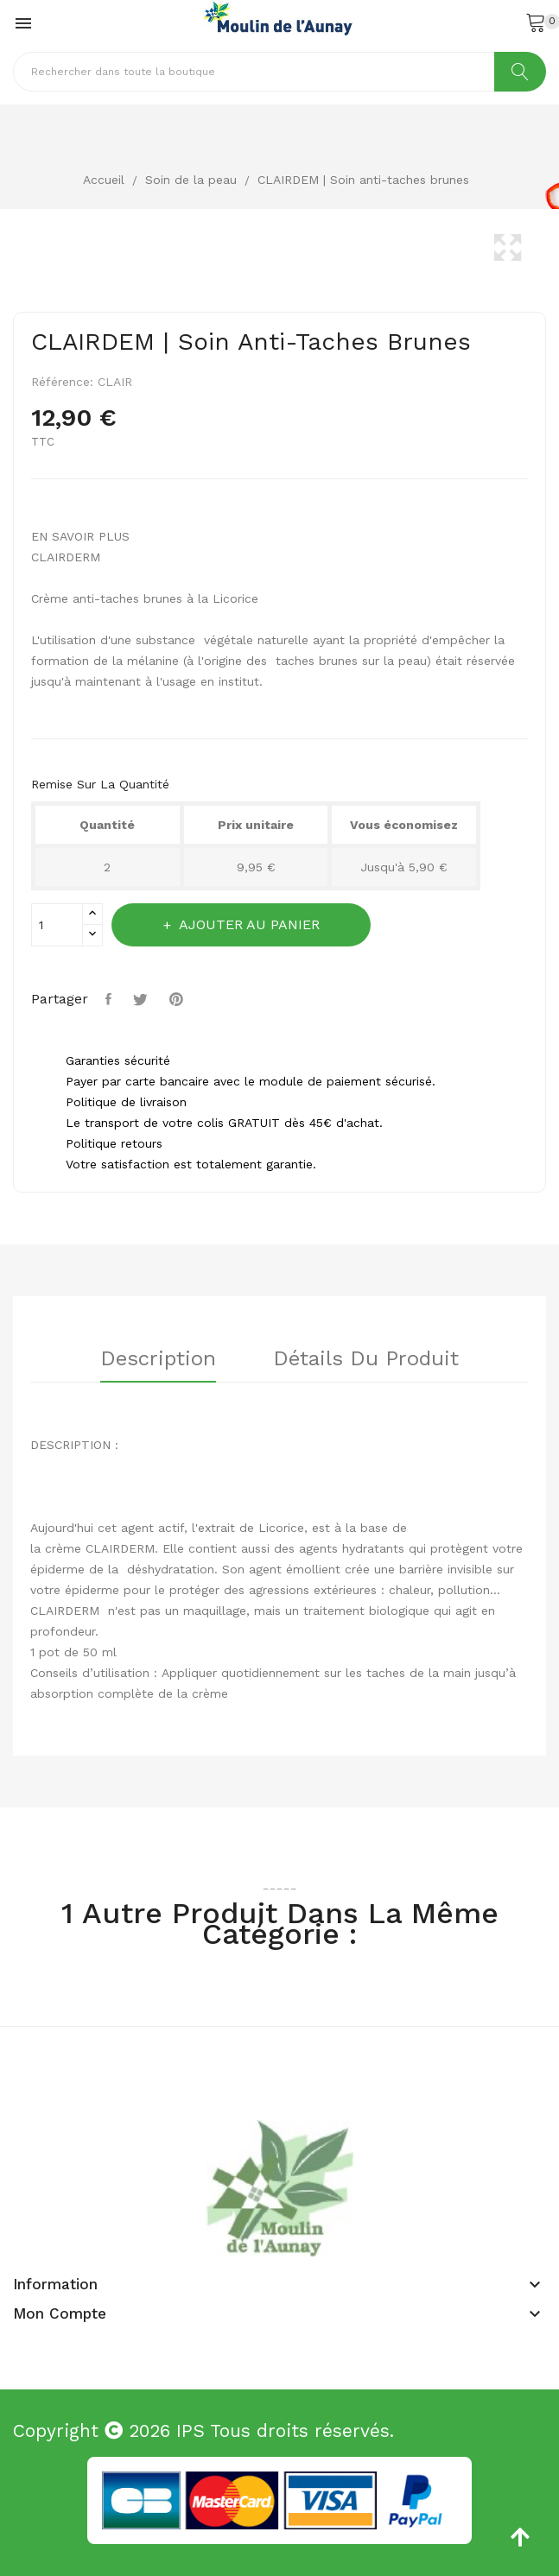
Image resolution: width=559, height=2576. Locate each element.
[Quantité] (57, 924)
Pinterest (178, 999)
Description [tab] (158, 1359)
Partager (110, 999)
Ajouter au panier (247, 924)
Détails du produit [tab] (367, 1359)
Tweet (142, 999)
